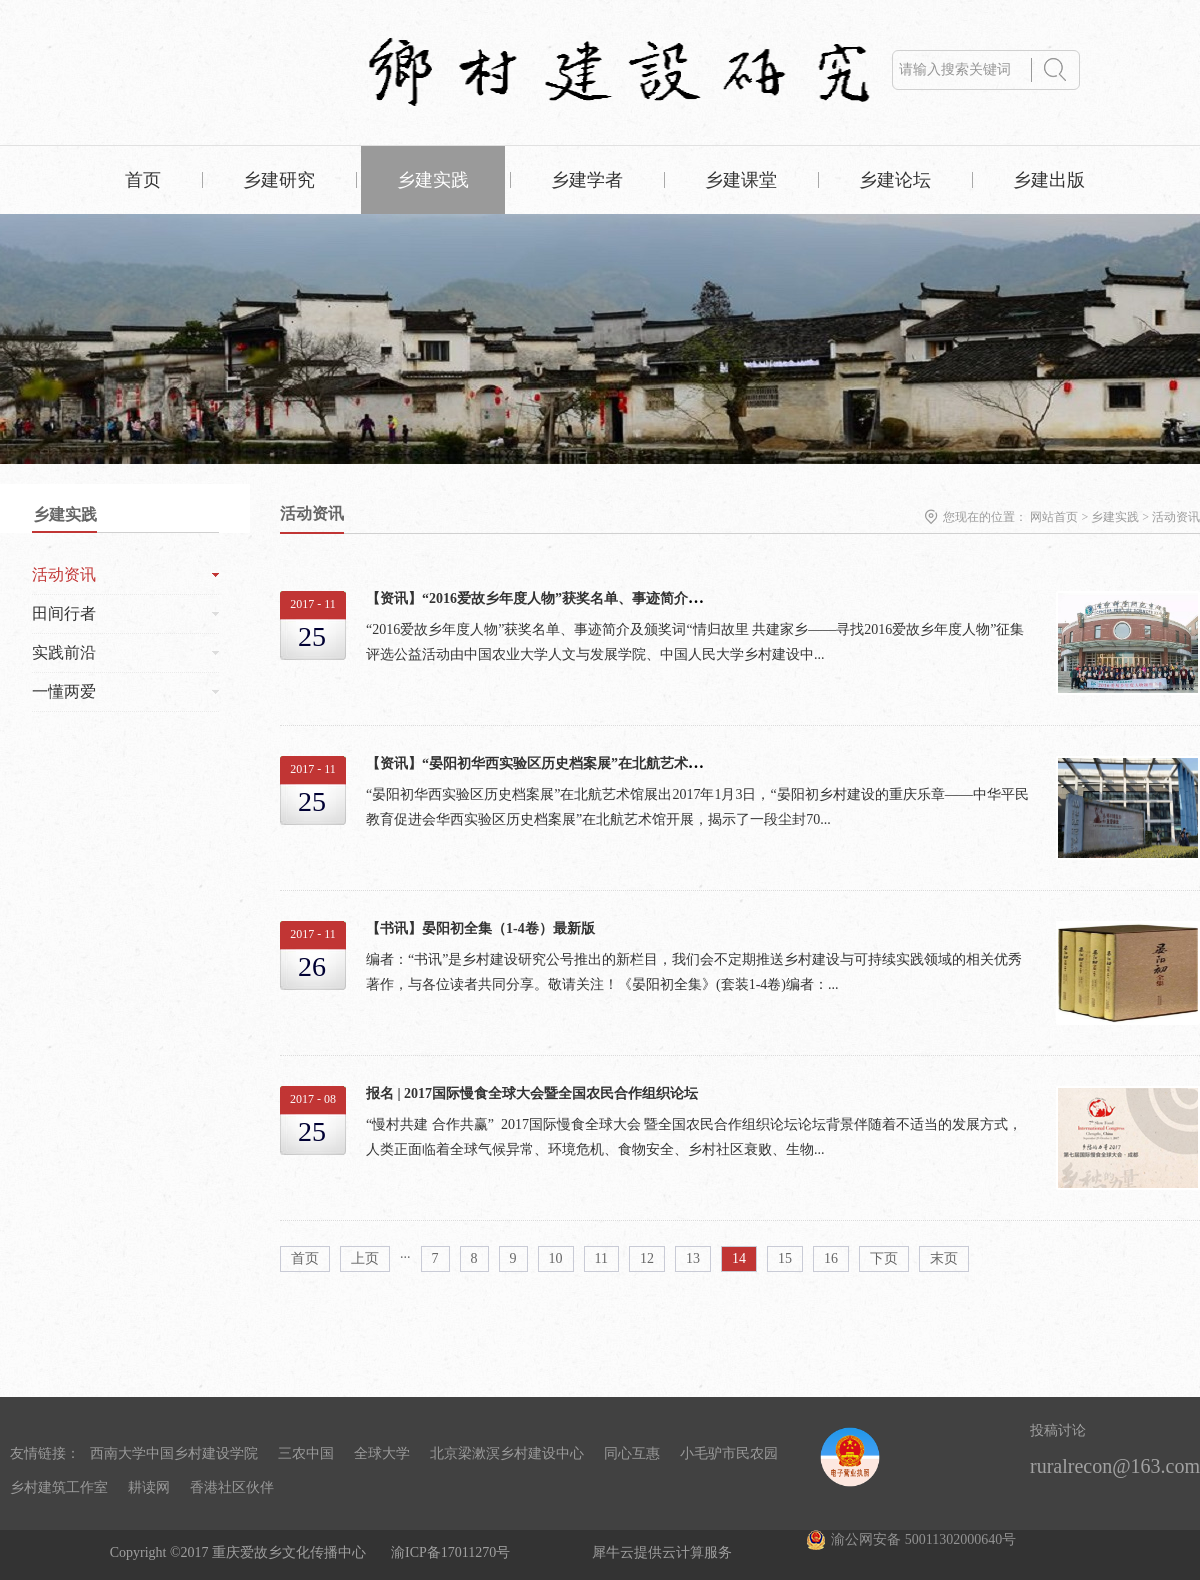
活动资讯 (1176, 517)
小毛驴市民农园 (729, 1453)
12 (647, 1258)
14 (739, 1258)
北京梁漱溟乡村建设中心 (507, 1453)
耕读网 (149, 1487)
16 (831, 1258)
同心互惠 (632, 1453)
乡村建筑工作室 (59, 1487)
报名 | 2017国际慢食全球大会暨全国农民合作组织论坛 (532, 1093)
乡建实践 (1115, 517)
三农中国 (306, 1453)
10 (556, 1258)
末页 (944, 1258)
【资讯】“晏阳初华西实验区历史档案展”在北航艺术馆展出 (548, 763)
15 (785, 1258)
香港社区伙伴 (232, 1487)
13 (693, 1258)
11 (601, 1258)
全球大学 (382, 1453)
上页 (365, 1258)
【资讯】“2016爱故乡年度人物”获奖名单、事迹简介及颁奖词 (555, 598)
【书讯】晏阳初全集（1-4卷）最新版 (480, 928)
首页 (143, 180)
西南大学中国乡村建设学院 (174, 1453)
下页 (884, 1258)
